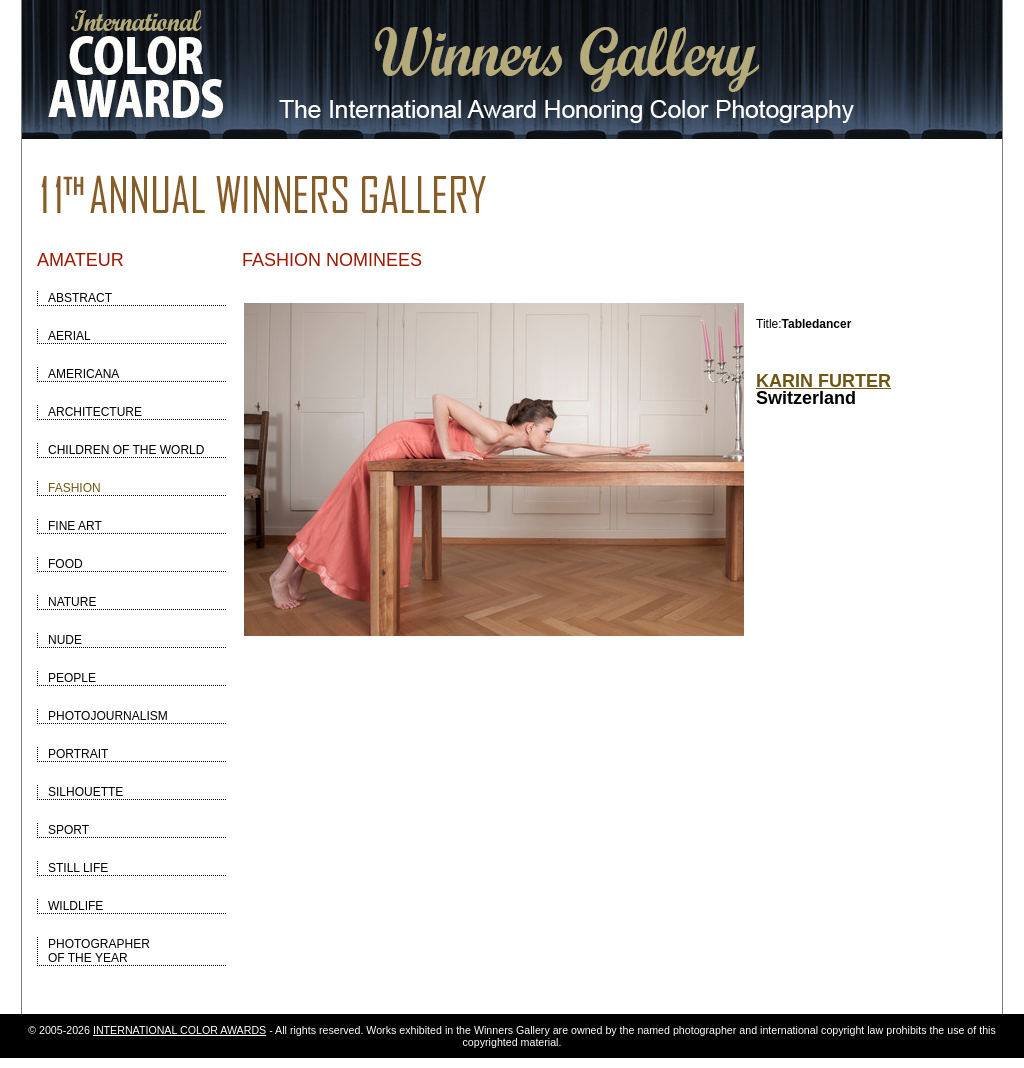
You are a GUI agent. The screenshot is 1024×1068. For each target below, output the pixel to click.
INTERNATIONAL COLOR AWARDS (179, 1030)
